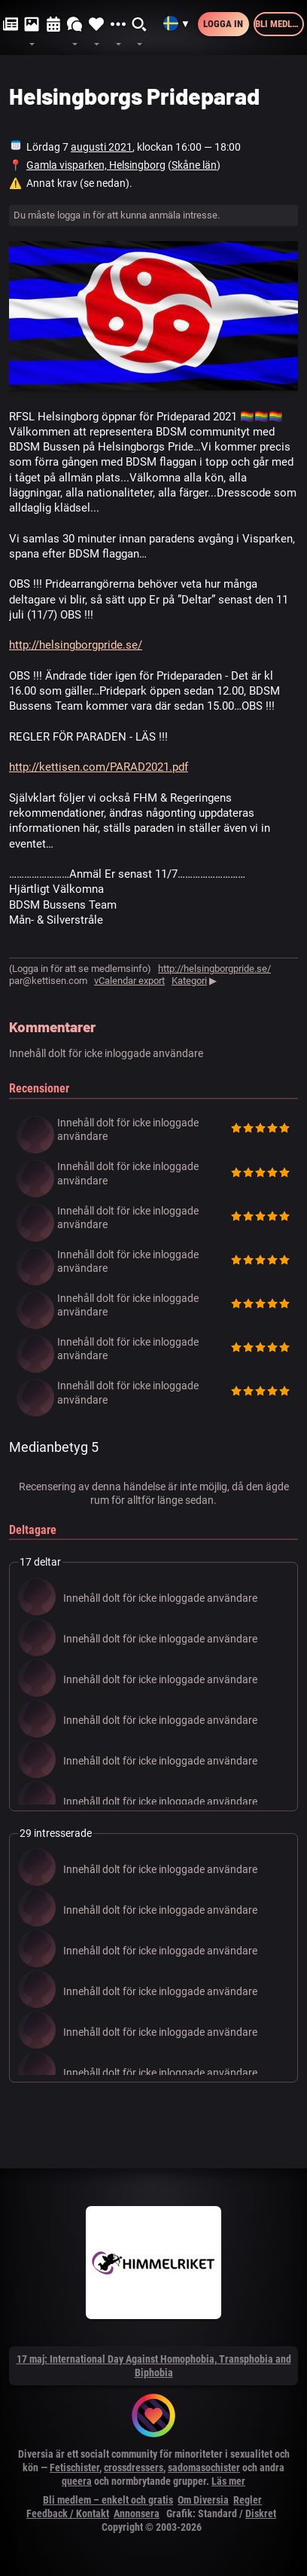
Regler (247, 2500)
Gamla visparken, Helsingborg (96, 165)
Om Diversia (203, 2500)
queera (77, 2481)
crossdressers (133, 2467)
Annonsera (137, 2513)
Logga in (223, 23)
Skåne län (194, 165)
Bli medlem (279, 23)
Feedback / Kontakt (67, 2513)
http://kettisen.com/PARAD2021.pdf (98, 767)
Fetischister (74, 2467)
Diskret (260, 2513)
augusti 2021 (101, 147)
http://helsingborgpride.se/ (75, 645)
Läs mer (228, 2481)
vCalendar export (129, 980)
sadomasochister (204, 2467)
